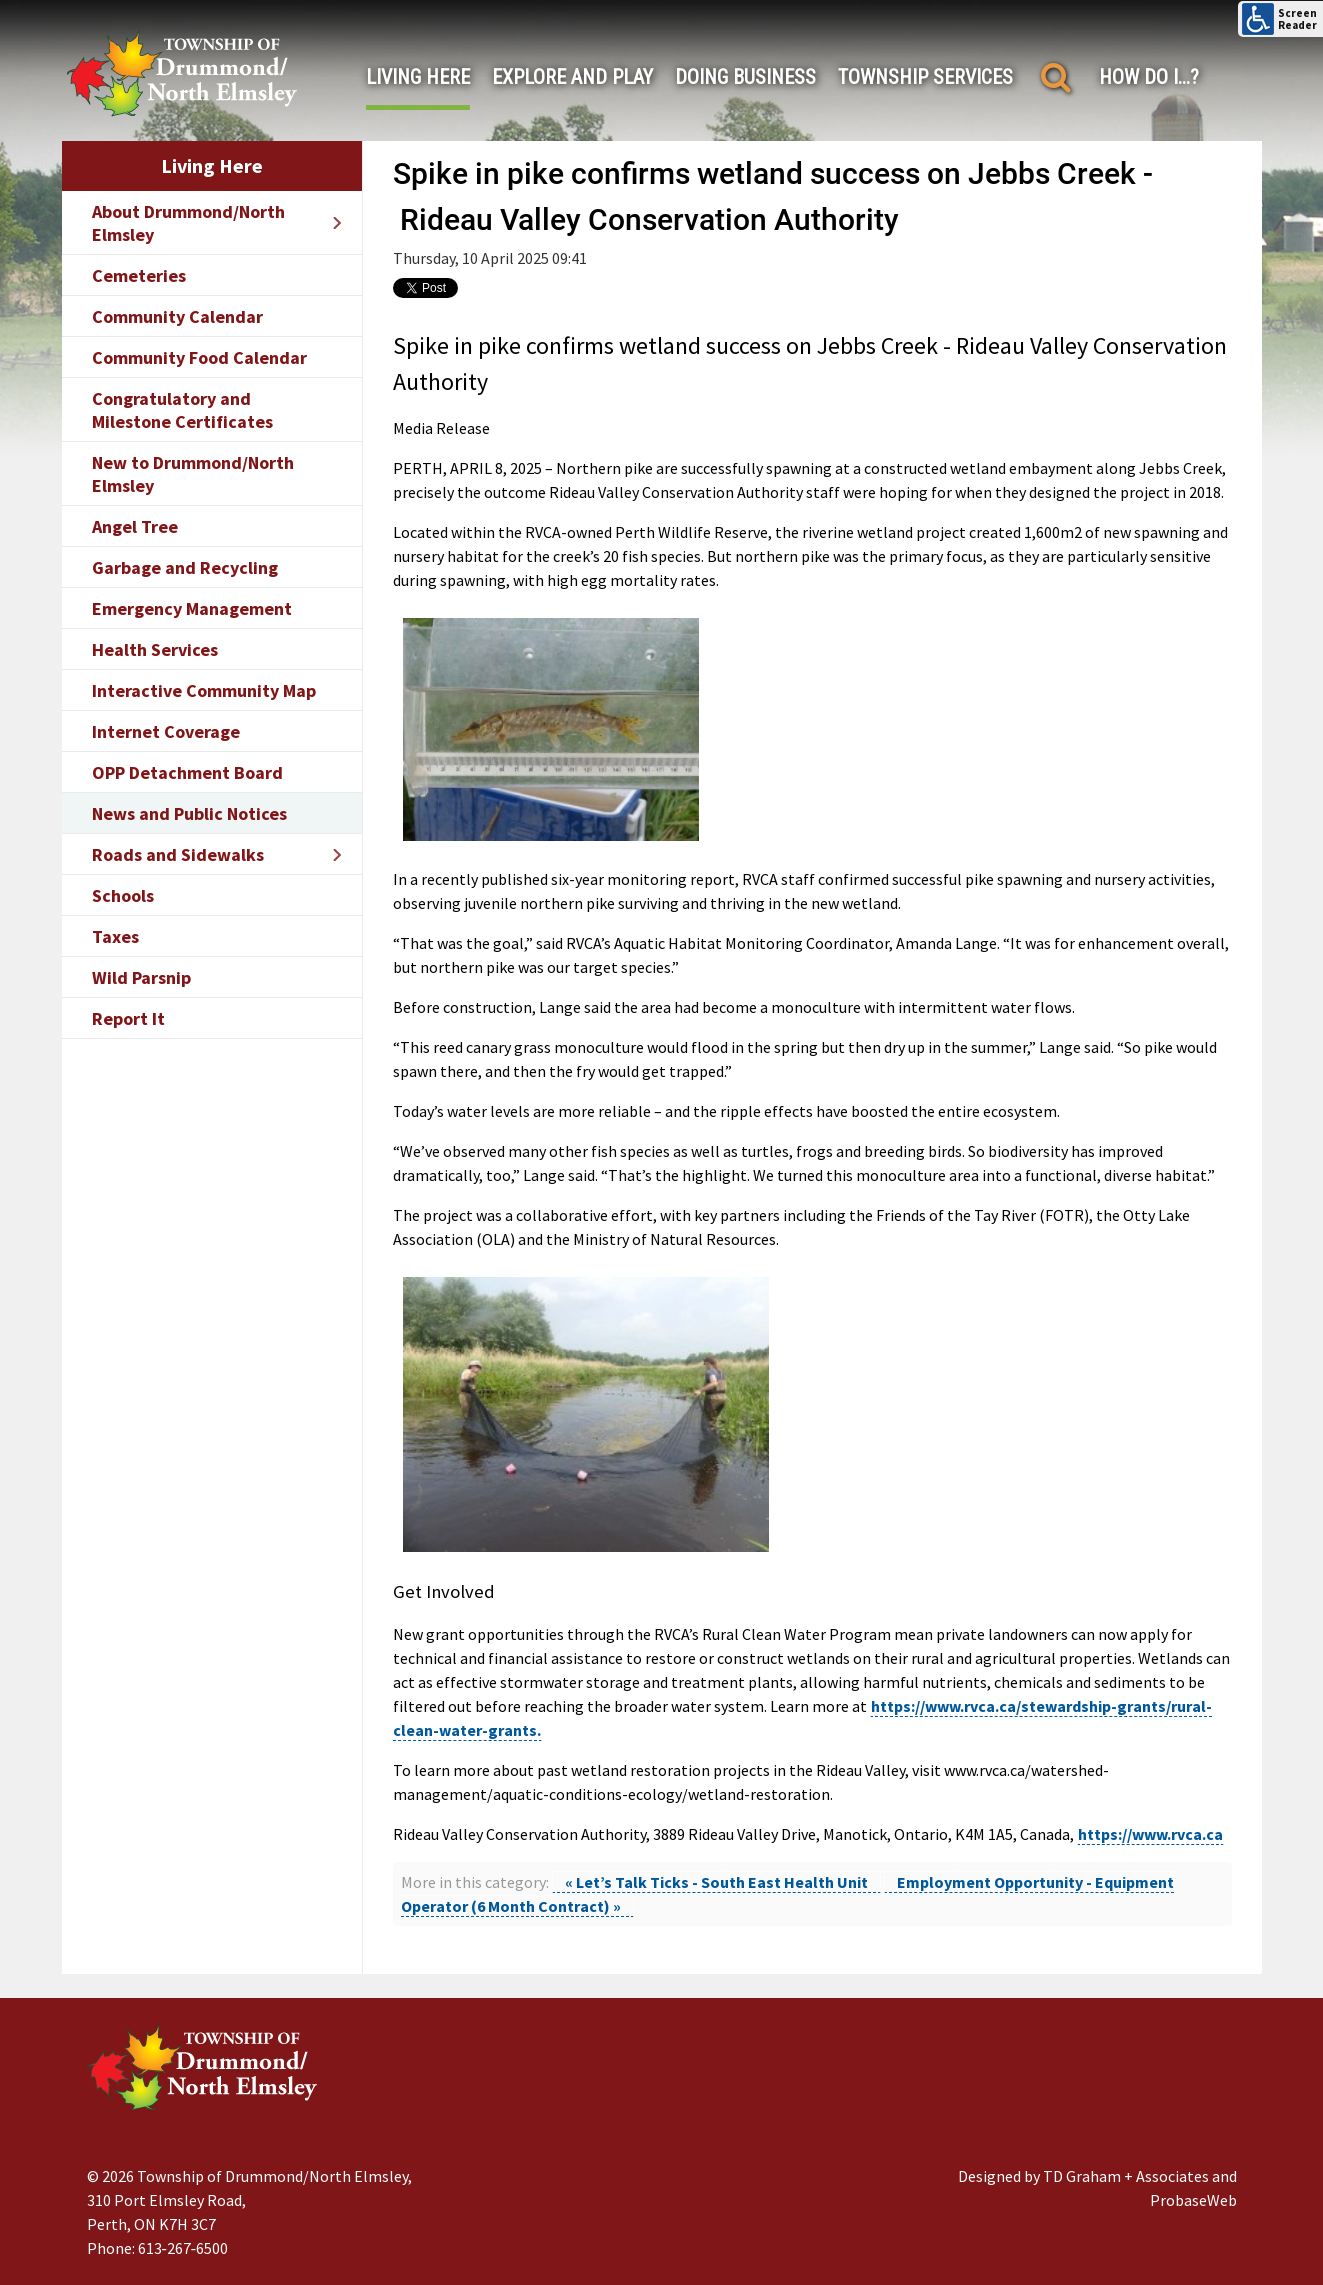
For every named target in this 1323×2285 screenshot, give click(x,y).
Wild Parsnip (141, 977)
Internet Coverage (166, 731)
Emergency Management (192, 608)
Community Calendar (177, 316)
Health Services (155, 649)
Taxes (115, 936)
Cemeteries (139, 275)
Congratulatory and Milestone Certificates (182, 410)
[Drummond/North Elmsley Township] (182, 73)
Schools (123, 895)
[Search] (1056, 77)
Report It (128, 1018)
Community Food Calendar (199, 357)
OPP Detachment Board (187, 772)
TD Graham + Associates (1126, 2176)
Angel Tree (135, 526)
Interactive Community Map (204, 690)
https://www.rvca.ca (1150, 1834)
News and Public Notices (189, 813)
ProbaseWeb (1193, 2200)
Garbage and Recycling (185, 567)
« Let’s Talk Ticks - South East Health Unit (716, 1882)
